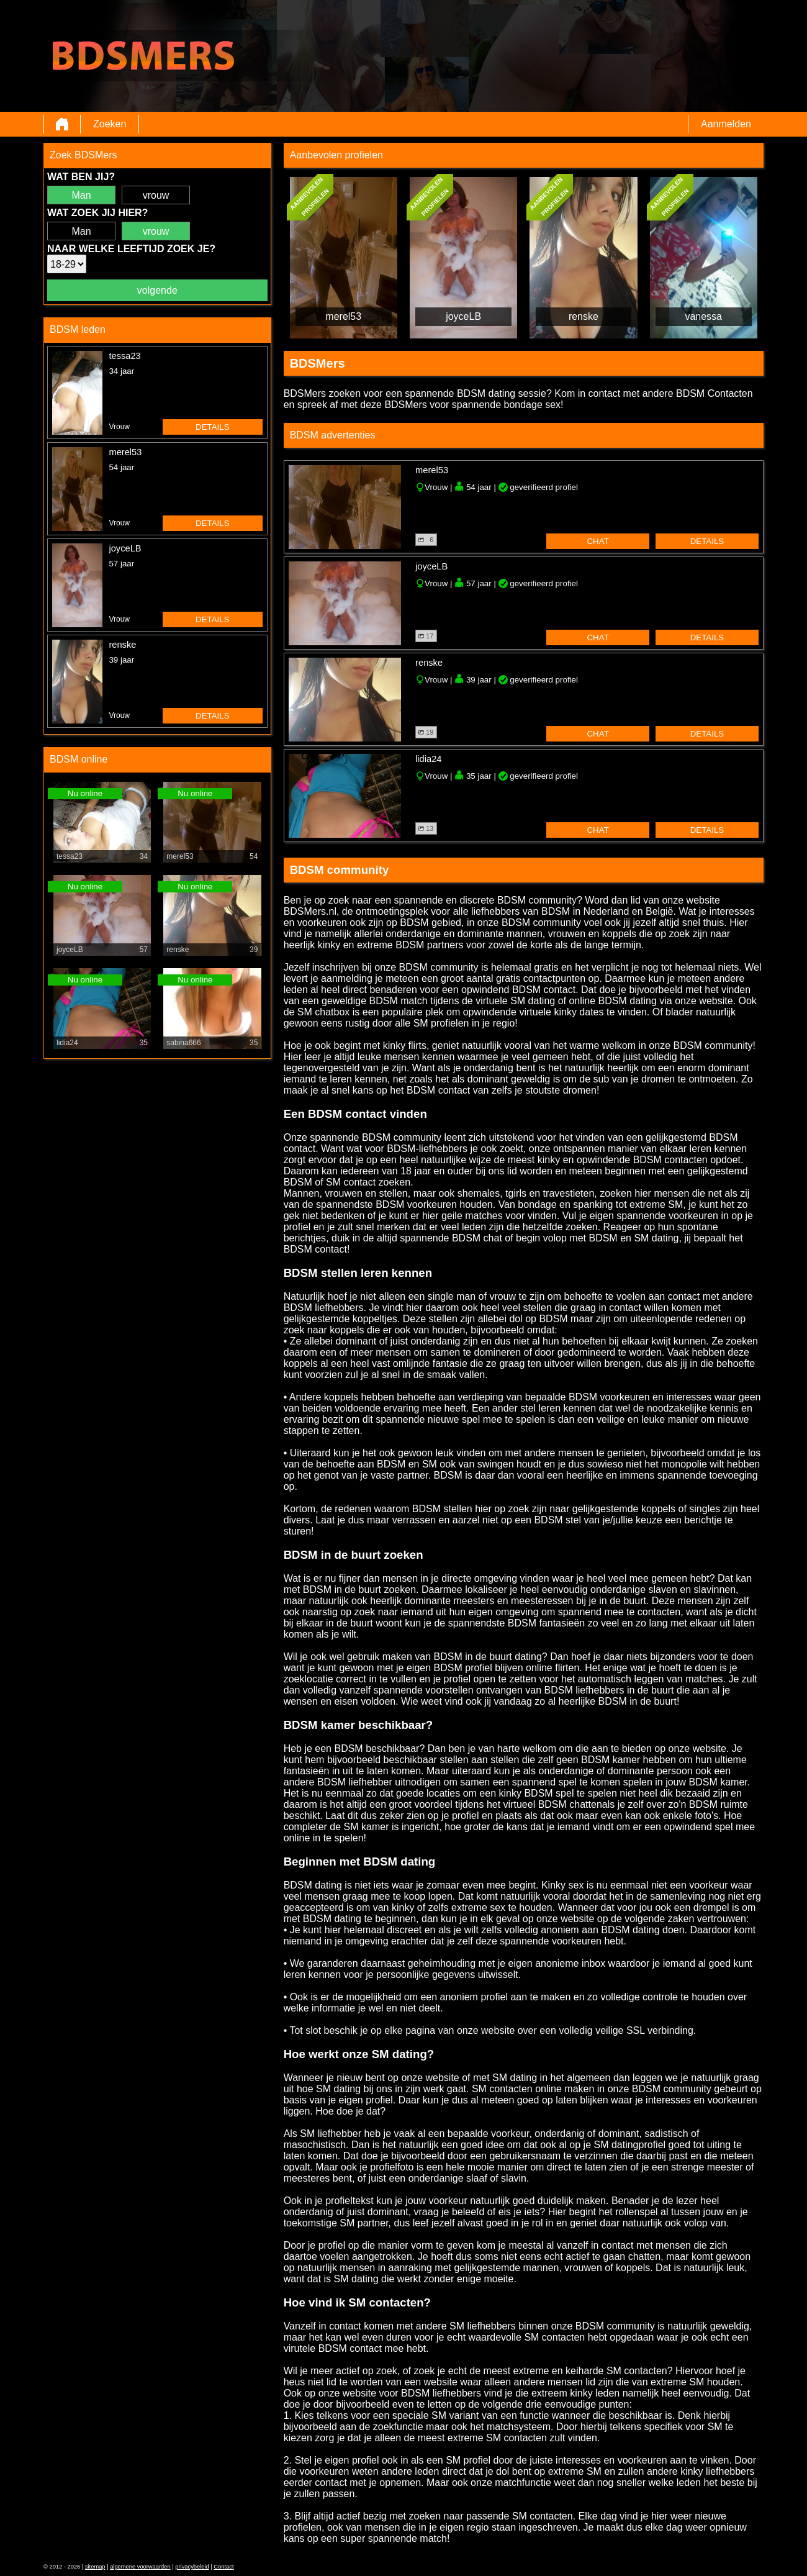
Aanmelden (726, 124)
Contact (223, 2567)
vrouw (156, 195)
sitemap (95, 2567)
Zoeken (109, 124)
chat (597, 541)
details (213, 427)
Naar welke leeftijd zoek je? (131, 248)
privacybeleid (192, 2567)
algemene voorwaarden (140, 2567)
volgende (157, 290)
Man (81, 195)
